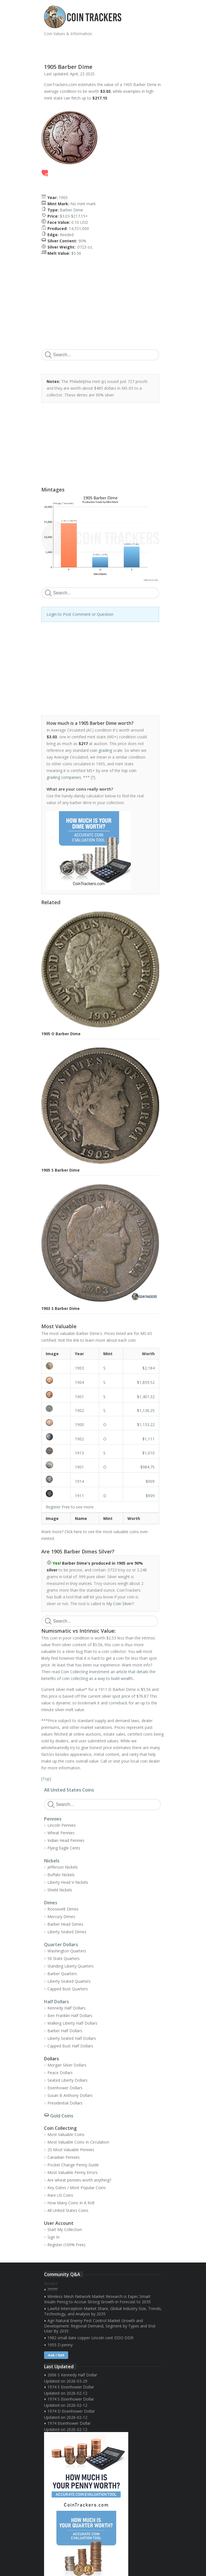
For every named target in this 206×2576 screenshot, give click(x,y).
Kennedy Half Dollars (66, 2008)
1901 (79, 1396)
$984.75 (147, 1467)
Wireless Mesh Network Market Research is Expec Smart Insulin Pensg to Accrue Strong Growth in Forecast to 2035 (97, 2299)
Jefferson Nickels (62, 1867)
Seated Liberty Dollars (67, 2080)
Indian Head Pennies (65, 1840)
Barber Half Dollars (64, 2030)
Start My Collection (64, 2229)
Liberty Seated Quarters (69, 1981)
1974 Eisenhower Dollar (69, 2423)
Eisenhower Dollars (65, 2087)
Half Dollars (56, 2001)
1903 (79, 1368)
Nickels (51, 1861)
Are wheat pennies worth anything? (79, 2180)
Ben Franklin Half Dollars (69, 2015)
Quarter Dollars (61, 1944)
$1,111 (148, 1439)
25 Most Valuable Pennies (70, 2149)
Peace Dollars (60, 2072)
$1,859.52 (146, 1382)
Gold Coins (61, 2116)
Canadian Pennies (63, 2157)
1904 (79, 1382)
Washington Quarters (66, 1951)
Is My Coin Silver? (118, 1603)
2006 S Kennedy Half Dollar (72, 2375)
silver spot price (116, 1696)
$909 (150, 1481)
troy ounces (81, 1583)
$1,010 (148, 1453)
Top (46, 1778)
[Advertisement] (109, 47)
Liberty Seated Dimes (66, 1931)
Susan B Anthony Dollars (70, 2095)
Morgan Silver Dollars (66, 2065)
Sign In (53, 2237)
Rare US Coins (60, 2195)
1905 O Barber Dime (61, 1033)
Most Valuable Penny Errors (72, 2172)
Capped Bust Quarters (67, 1988)
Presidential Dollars (65, 2103)
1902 (79, 1410)
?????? (52, 2289)
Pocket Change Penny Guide (73, 2164)
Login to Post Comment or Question (80, 614)
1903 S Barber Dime (60, 1308)
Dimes (50, 1903)
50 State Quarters (63, 1958)
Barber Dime (71, 210)
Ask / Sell (56, 2355)
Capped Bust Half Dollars (70, 2046)
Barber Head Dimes (65, 1924)
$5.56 (76, 253)
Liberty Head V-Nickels (67, 1882)
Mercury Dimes (61, 1916)
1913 (79, 1453)
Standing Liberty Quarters (70, 1966)
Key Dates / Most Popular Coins (76, 2187)
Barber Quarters (62, 1973)
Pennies (52, 1819)
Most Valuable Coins (65, 2134)
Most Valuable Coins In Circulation (78, 2142)
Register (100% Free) (66, 2244)
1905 (63, 197)
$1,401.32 (146, 1396)
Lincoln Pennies (61, 1825)
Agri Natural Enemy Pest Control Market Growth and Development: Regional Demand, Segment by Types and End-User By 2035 (100, 2326)
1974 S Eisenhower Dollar (70, 2387)
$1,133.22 (146, 1424)
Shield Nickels (59, 1889)
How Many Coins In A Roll (70, 2202)
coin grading (101, 750)
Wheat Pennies (61, 1832)
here (78, 1531)
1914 (79, 1481)
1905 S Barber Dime (60, 1170)
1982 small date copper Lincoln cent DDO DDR (90, 2337)
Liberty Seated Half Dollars (71, 2038)
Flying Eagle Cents (63, 1848)
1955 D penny (60, 2344)
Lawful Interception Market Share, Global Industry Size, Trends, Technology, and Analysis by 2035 (103, 2311)
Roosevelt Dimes (63, 1909)
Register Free (58, 1507)
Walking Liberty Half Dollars (72, 2023)
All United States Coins (69, 1790)
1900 (79, 1424)
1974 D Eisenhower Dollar (71, 2411)
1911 (79, 1495)
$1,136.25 (146, 1410)
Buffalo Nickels (61, 1874)
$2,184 (148, 1368)
